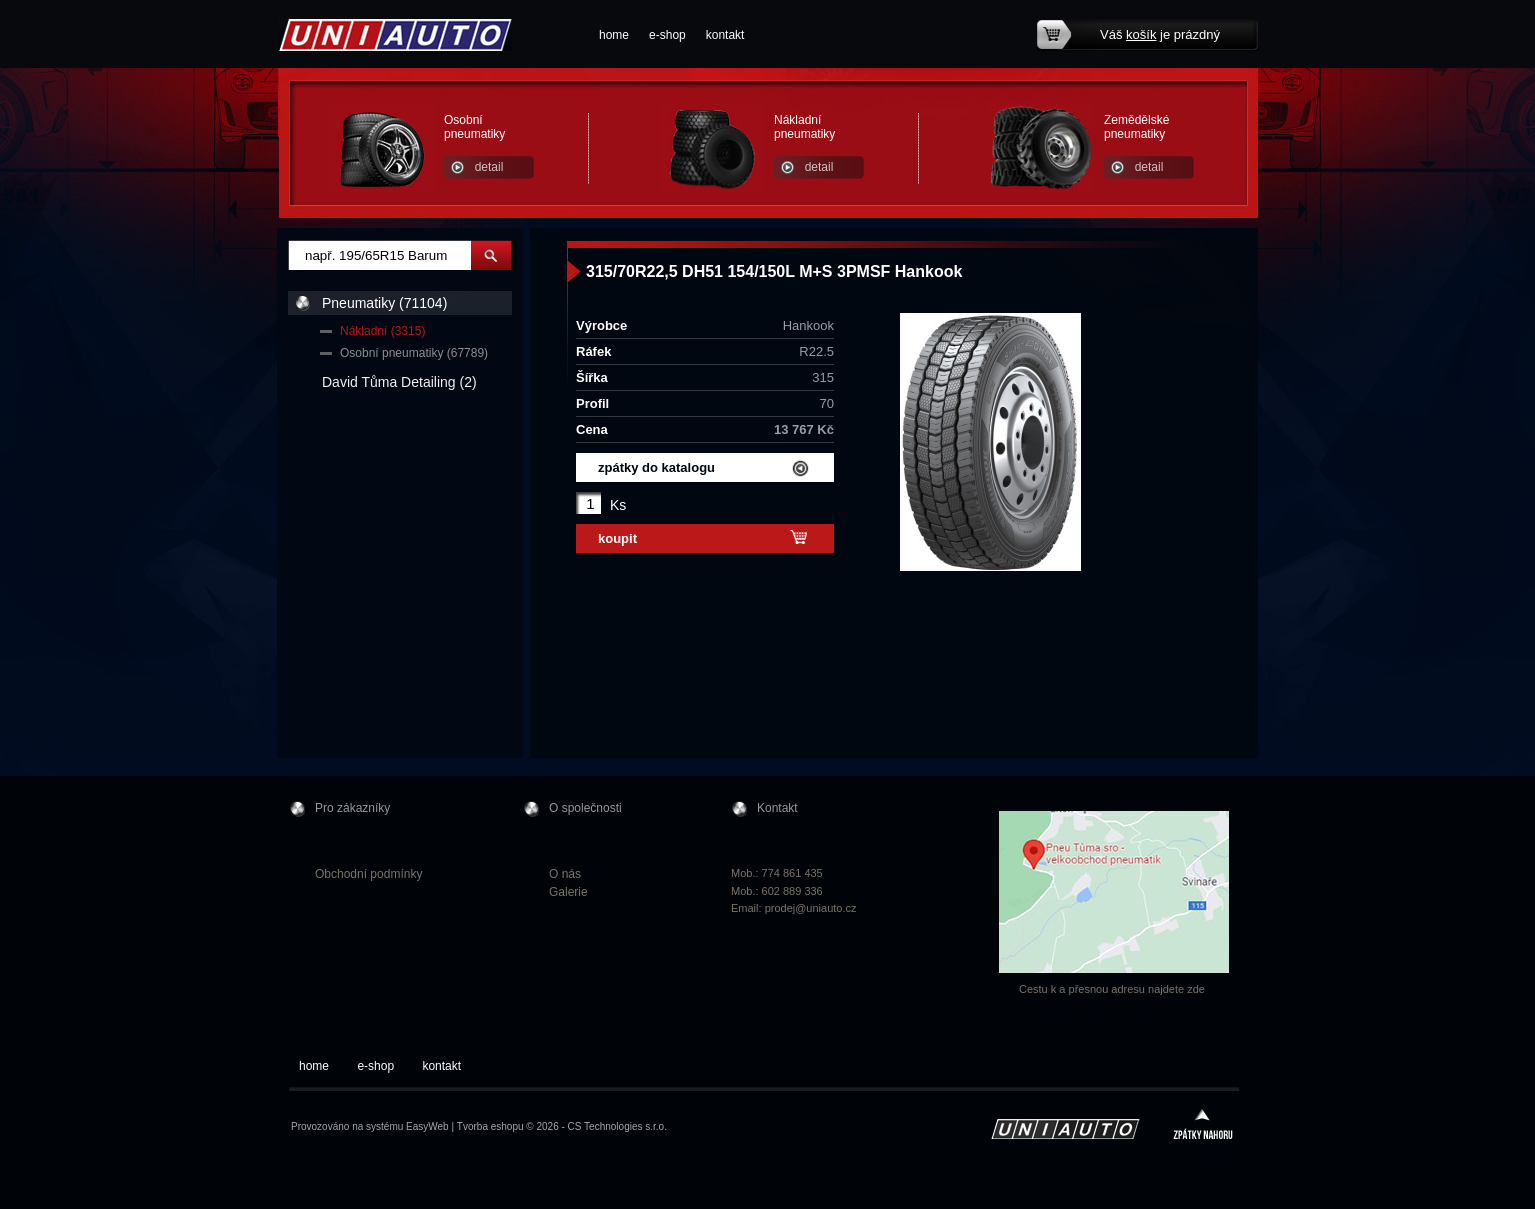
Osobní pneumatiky (474, 127)
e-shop (667, 35)
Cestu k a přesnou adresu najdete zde (1112, 989)
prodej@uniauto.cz (811, 908)
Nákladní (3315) (382, 331)
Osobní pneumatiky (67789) (414, 353)
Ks (618, 505)
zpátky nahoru (1203, 1126)
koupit (617, 538)
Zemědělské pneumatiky (1136, 127)
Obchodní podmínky (368, 874)
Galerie (568, 892)
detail (489, 167)
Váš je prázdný (1160, 34)
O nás (565, 874)
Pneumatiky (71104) (384, 303)
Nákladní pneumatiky (804, 127)
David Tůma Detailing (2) (399, 382)
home (614, 35)
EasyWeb (427, 1126)
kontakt (725, 35)
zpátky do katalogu (656, 467)
